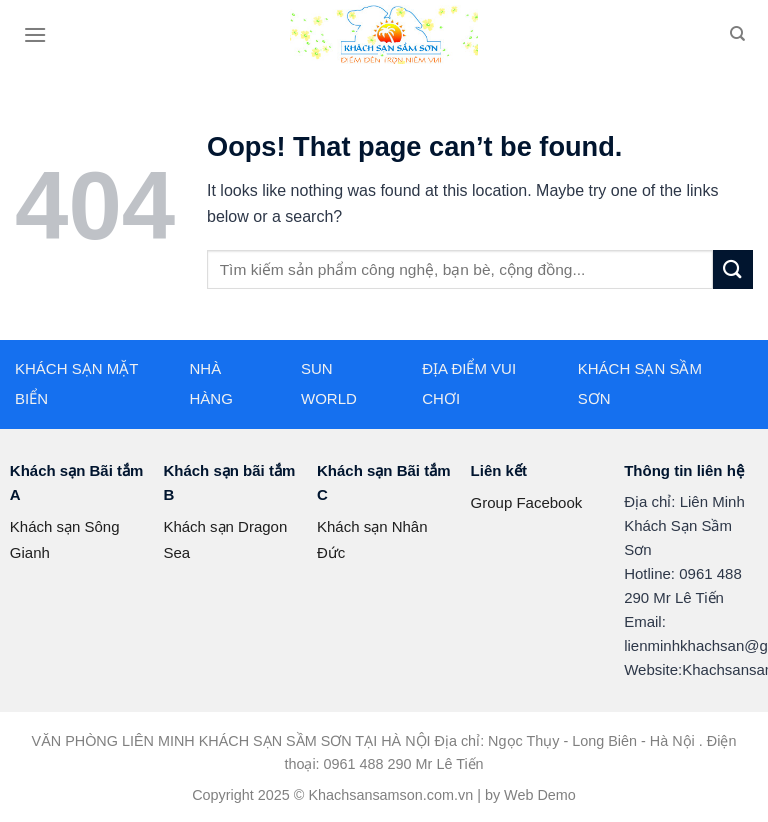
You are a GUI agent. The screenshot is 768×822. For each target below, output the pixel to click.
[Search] (737, 34)
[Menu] (35, 34)
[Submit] (733, 269)
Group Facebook (527, 502)
